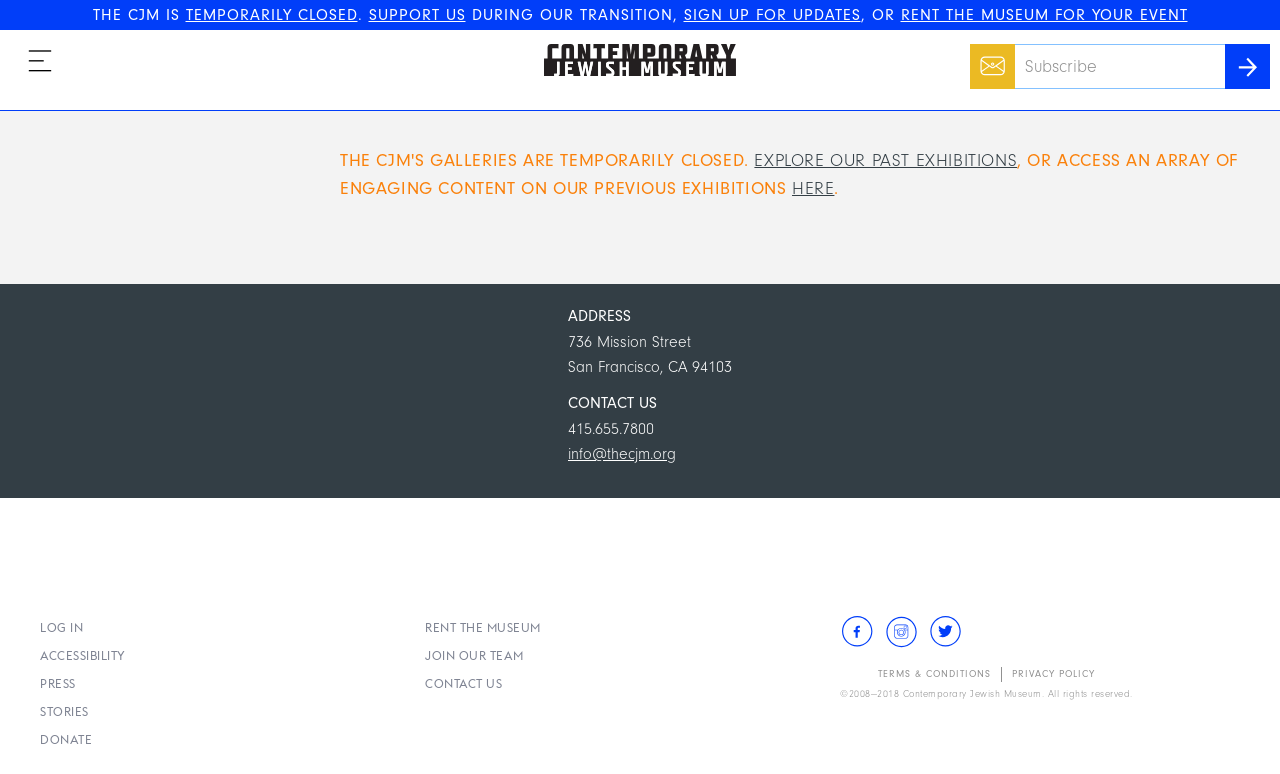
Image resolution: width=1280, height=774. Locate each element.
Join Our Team (474, 655)
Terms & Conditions (934, 674)
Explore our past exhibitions (885, 160)
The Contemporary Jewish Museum (631, 44)
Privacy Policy (1053, 674)
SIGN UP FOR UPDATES (772, 15)
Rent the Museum (483, 627)
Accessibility (83, 655)
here (813, 188)
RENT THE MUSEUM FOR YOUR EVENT (1044, 15)
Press (58, 683)
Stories (64, 711)
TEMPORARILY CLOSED (272, 15)
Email (987, 56)
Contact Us (463, 683)
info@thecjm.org (622, 454)
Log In (61, 627)
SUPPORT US (417, 15)
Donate (66, 739)
